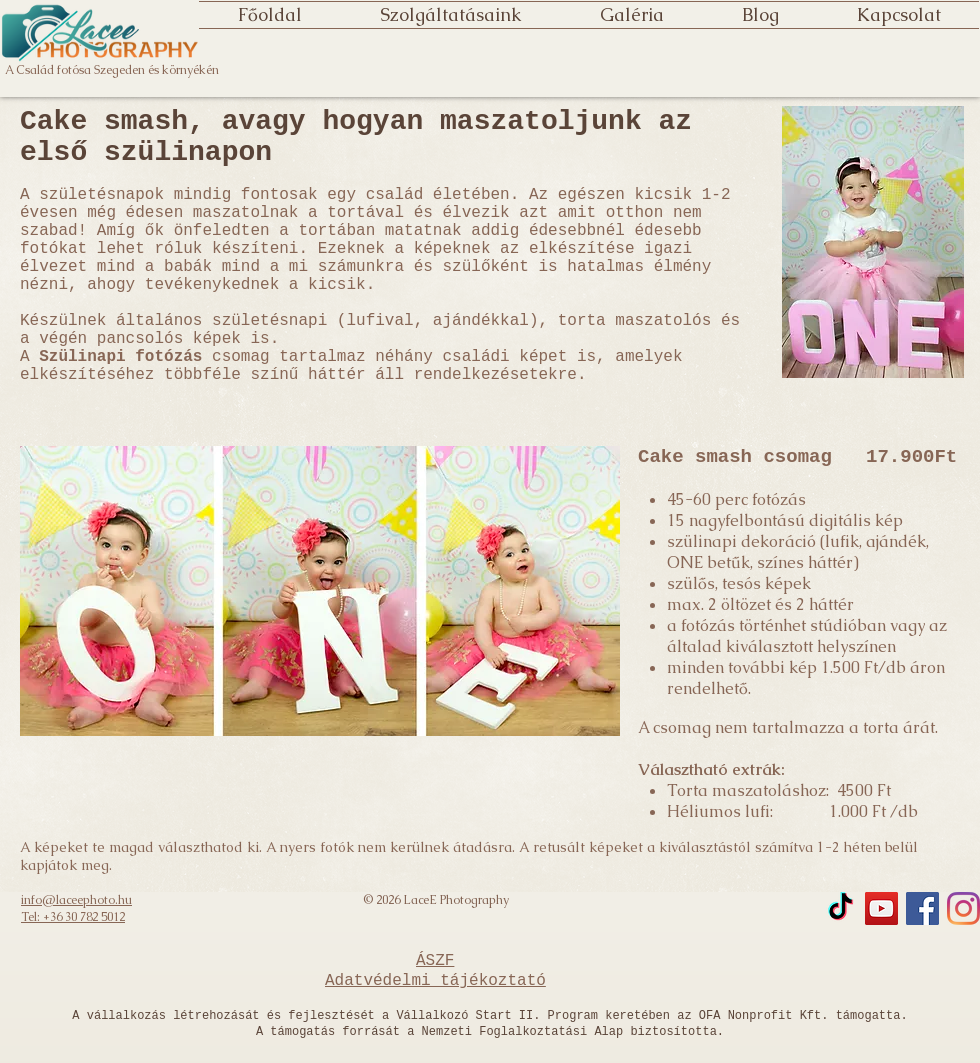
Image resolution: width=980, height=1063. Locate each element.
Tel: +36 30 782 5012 (73, 917)
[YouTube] (881, 908)
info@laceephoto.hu (76, 900)
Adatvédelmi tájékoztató (435, 981)
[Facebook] (922, 908)
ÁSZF (435, 961)
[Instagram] (963, 908)
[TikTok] (840, 908)
